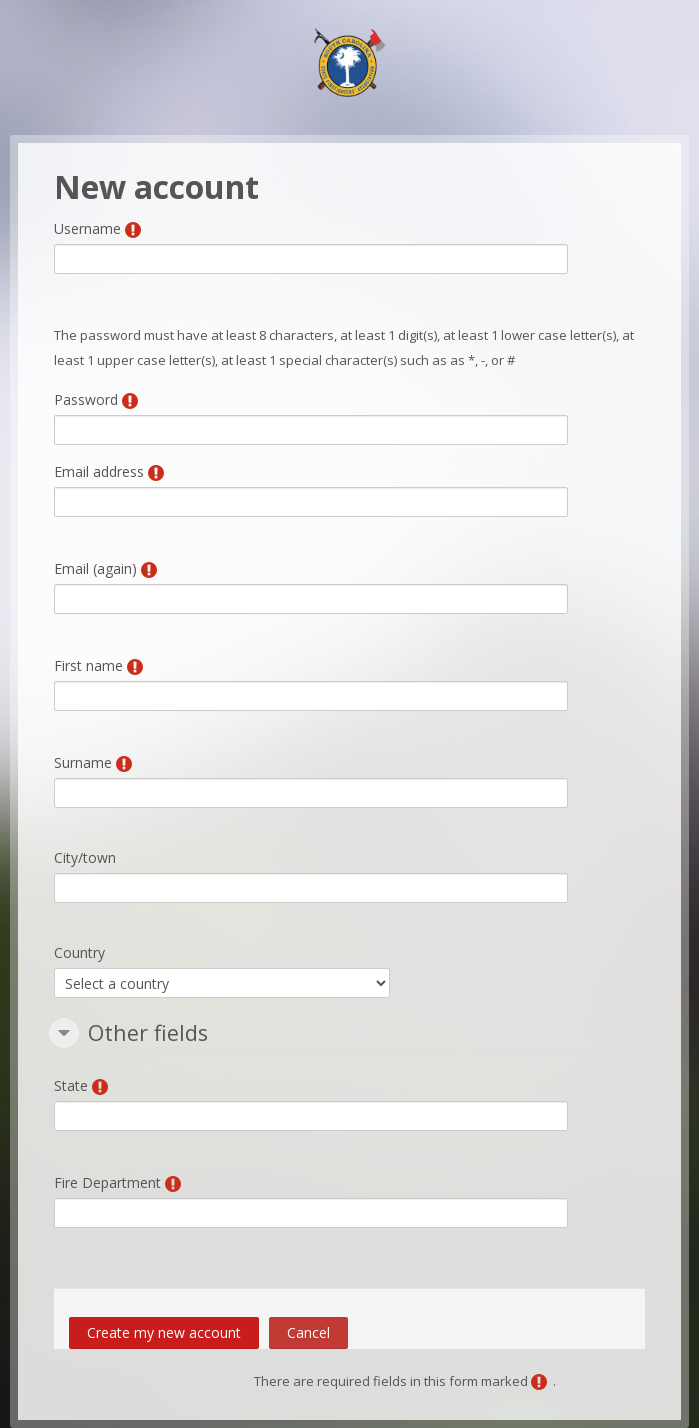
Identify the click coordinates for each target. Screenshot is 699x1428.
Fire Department (107, 1182)
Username (87, 228)
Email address (99, 471)
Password (86, 399)
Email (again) (95, 568)
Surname (83, 762)
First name (88, 665)
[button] (64, 1033)
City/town (85, 857)
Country (79, 952)
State (71, 1085)
